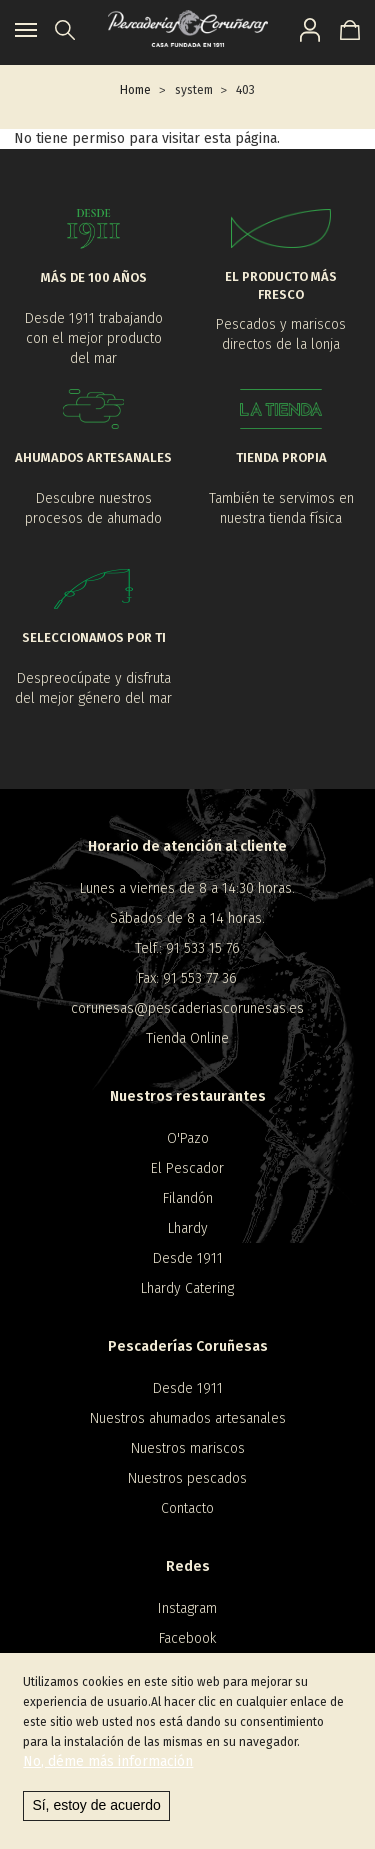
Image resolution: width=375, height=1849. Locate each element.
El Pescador (187, 1168)
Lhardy (188, 1228)
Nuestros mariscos (188, 1448)
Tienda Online (187, 1038)
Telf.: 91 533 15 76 (187, 948)
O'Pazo (188, 1138)
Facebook (187, 1638)
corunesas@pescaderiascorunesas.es (187, 1008)
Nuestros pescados (187, 1478)
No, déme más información (108, 1761)
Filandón (188, 1198)
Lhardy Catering (187, 1288)
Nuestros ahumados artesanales (188, 1418)
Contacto (187, 1508)
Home (135, 90)
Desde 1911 (188, 1258)
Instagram (187, 1608)
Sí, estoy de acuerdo (96, 1805)
